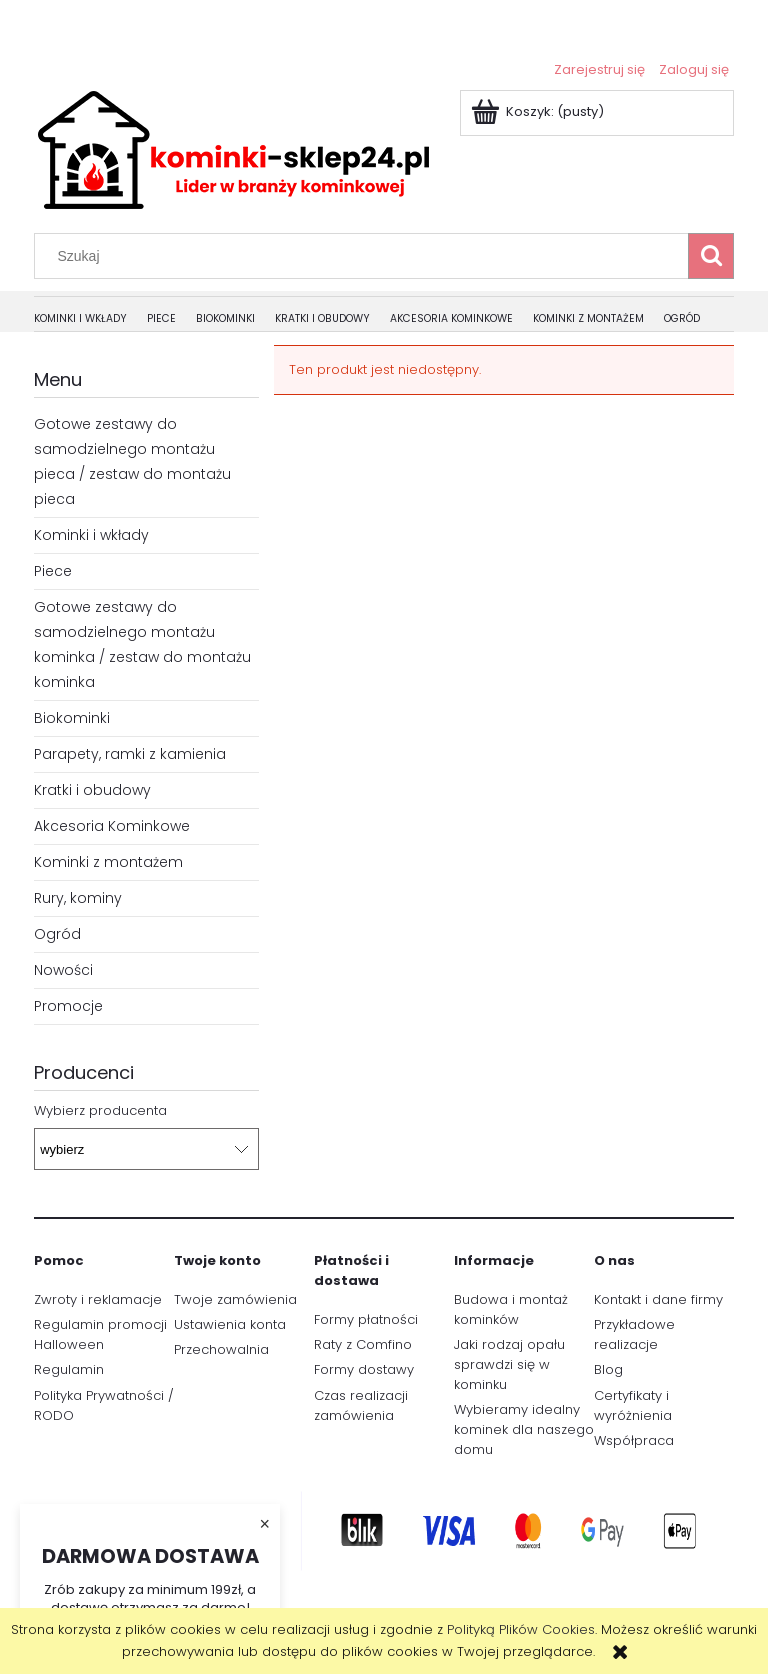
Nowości (63, 970)
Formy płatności (366, 1319)
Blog (608, 1369)
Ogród (57, 934)
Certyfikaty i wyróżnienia (633, 1405)
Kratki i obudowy (92, 790)
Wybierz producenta (100, 1111)
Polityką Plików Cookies (521, 1629)
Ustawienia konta (230, 1324)
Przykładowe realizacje (634, 1334)
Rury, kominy (78, 898)
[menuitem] (90, 319)
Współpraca (634, 1440)
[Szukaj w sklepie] (366, 256)
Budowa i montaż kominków (511, 1309)
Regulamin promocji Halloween (100, 1334)
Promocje (68, 1006)
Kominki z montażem (108, 862)
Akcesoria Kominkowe (112, 826)
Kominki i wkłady (91, 535)
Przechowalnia (221, 1349)
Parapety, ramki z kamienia (130, 754)
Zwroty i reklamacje (98, 1299)
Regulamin (69, 1369)
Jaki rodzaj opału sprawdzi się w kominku (509, 1364)
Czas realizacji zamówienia (361, 1405)
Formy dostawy (364, 1369)
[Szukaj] (711, 256)
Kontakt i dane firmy (658, 1299)
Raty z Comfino (363, 1344)
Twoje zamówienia (235, 1299)
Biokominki (72, 718)
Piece (53, 571)
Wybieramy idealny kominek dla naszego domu (524, 1429)
